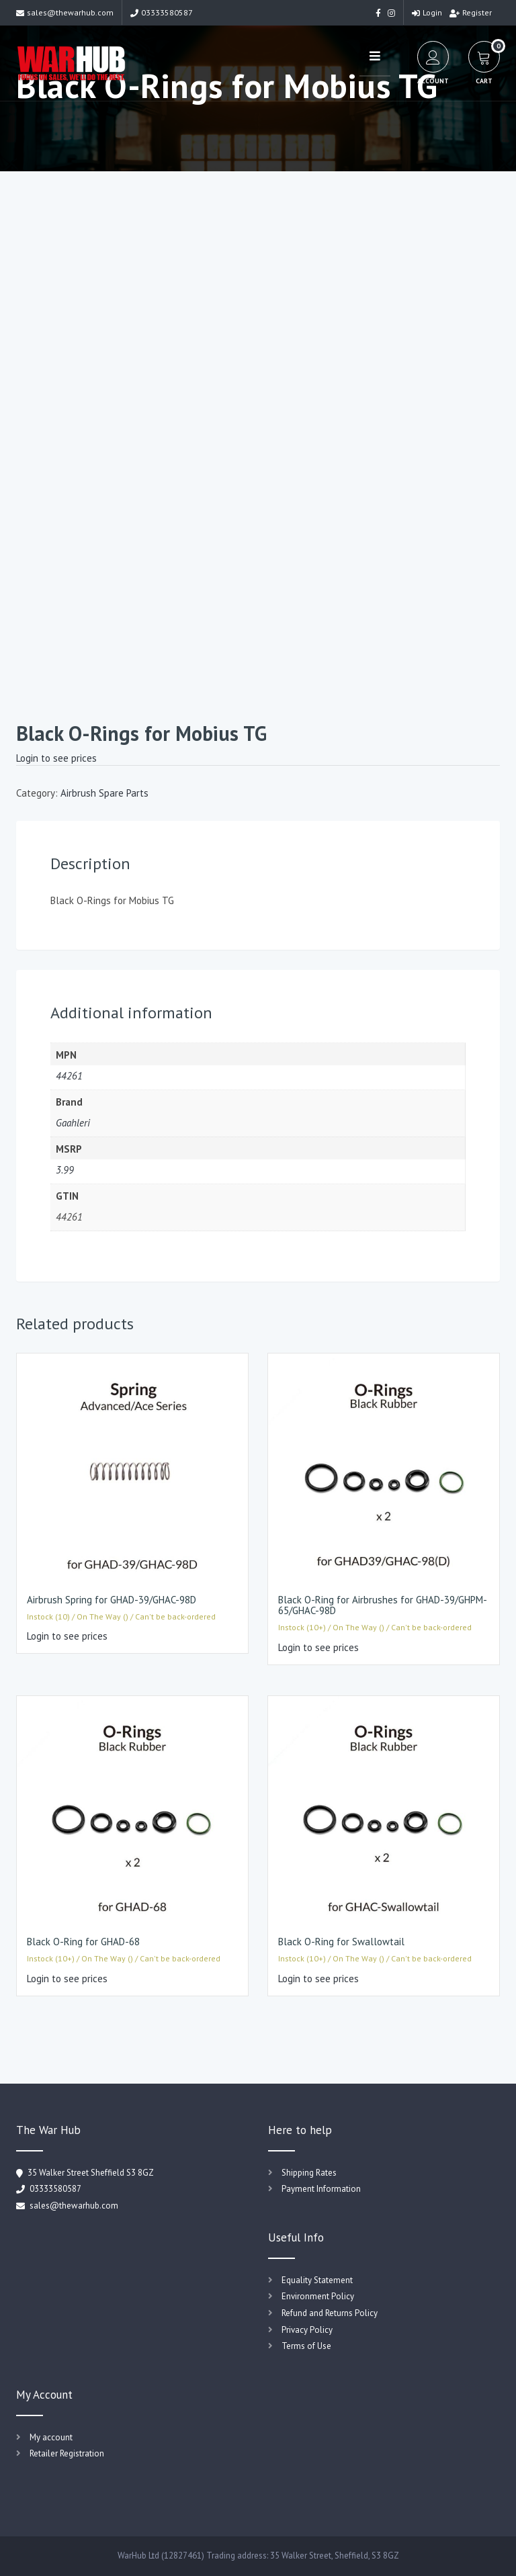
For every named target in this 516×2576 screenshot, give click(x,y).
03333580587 (161, 12)
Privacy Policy (307, 2330)
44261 (69, 1075)
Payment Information (321, 2188)
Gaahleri (73, 1122)
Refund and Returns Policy (330, 2313)
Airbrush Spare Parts (104, 793)
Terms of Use (306, 2346)
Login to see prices (56, 758)
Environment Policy (318, 2296)
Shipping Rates (309, 2172)
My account (51, 2437)
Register (470, 12)
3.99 (65, 1169)
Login (427, 12)
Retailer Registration (67, 2453)
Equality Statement (317, 2280)
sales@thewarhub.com (65, 12)
